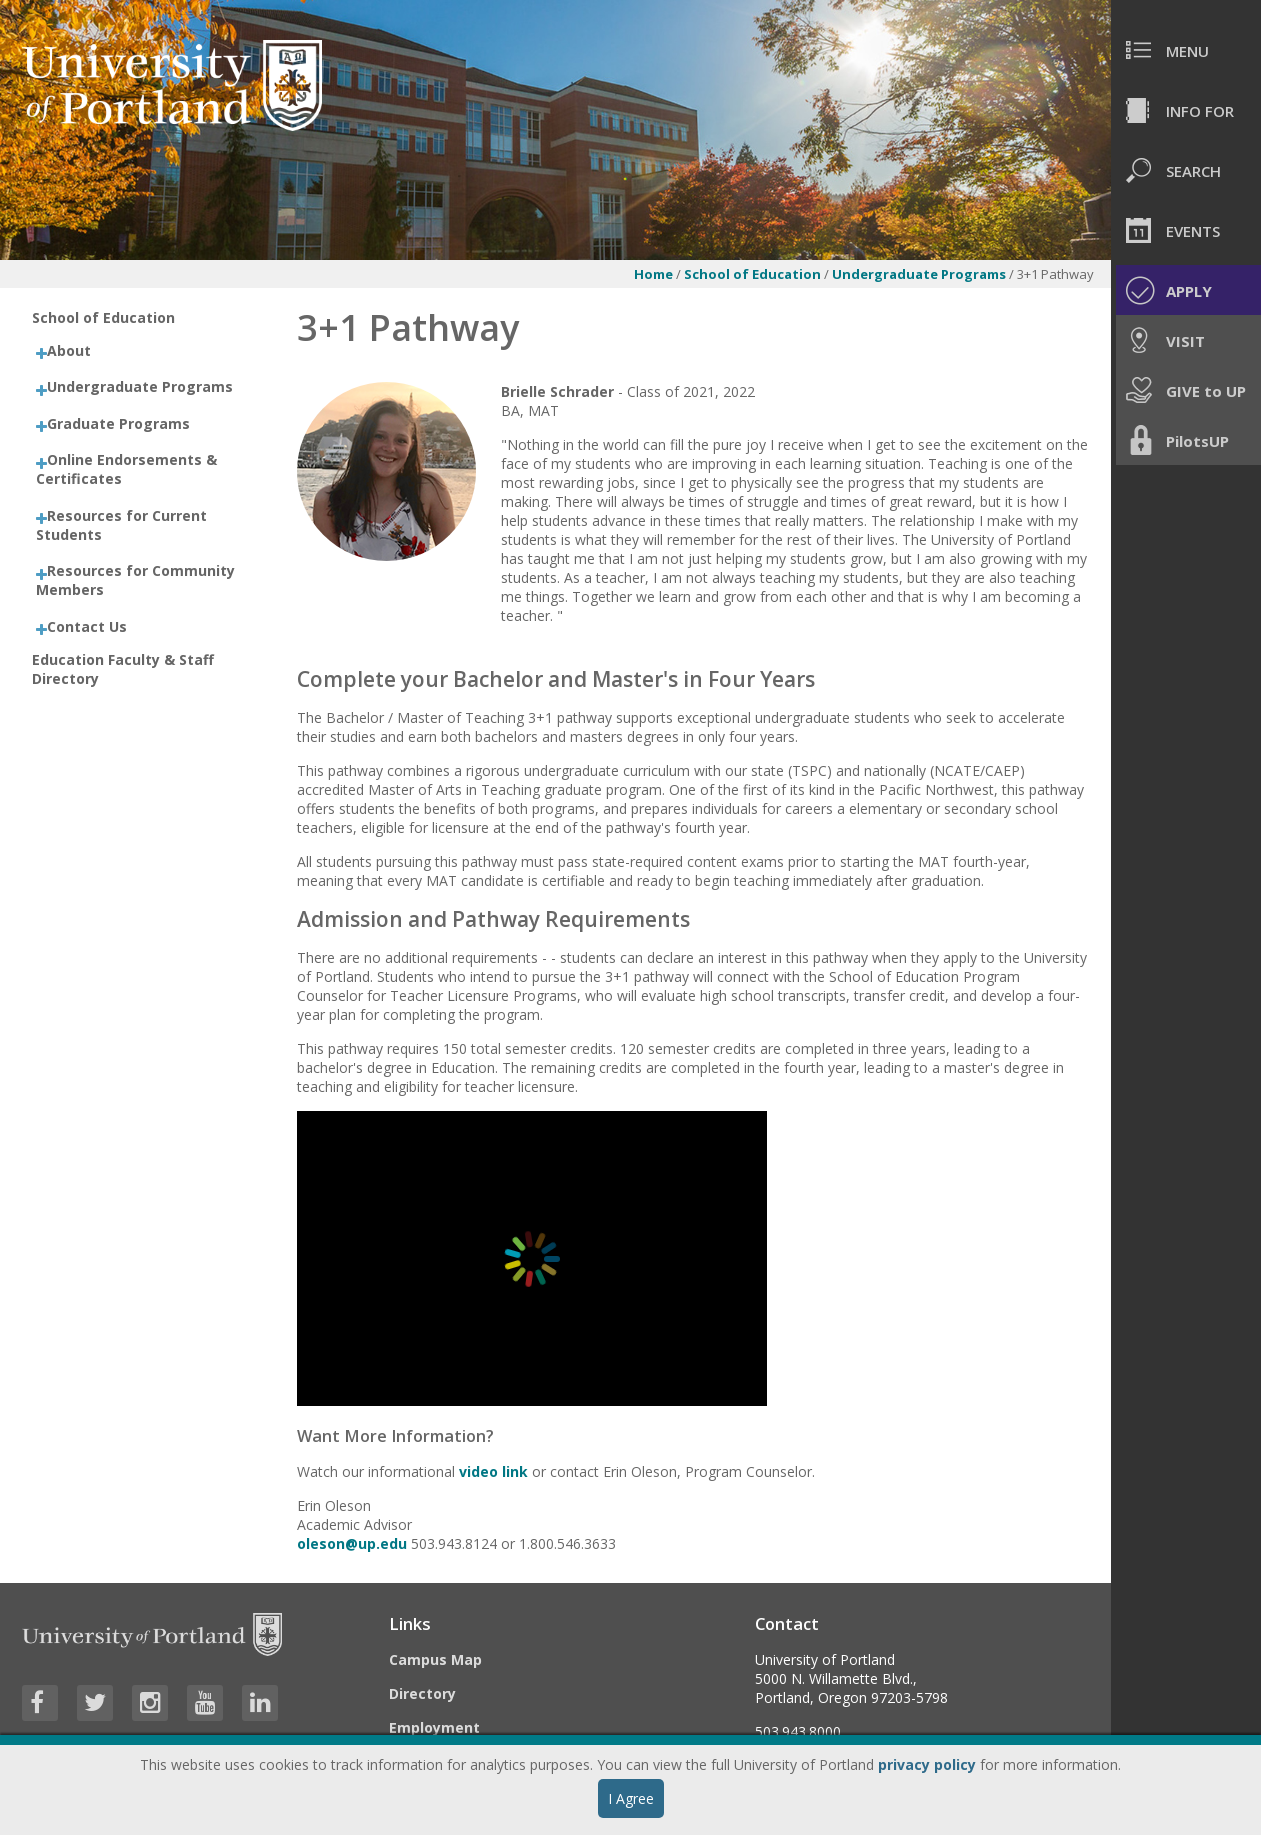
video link (493, 1471)
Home (653, 274)
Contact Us (87, 626)
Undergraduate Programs (920, 274)
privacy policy (927, 1764)
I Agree (631, 1798)
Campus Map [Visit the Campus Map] (435, 1659)
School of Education (752, 274)
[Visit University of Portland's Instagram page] (150, 1703)
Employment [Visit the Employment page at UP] (434, 1727)
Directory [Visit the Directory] (422, 1693)
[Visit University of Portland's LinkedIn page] (260, 1703)
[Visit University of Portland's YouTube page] (205, 1703)
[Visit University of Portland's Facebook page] (40, 1703)
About (69, 350)
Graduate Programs (118, 423)
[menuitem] (1186, 50)
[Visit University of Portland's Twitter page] (95, 1703)
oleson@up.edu (354, 1543)
